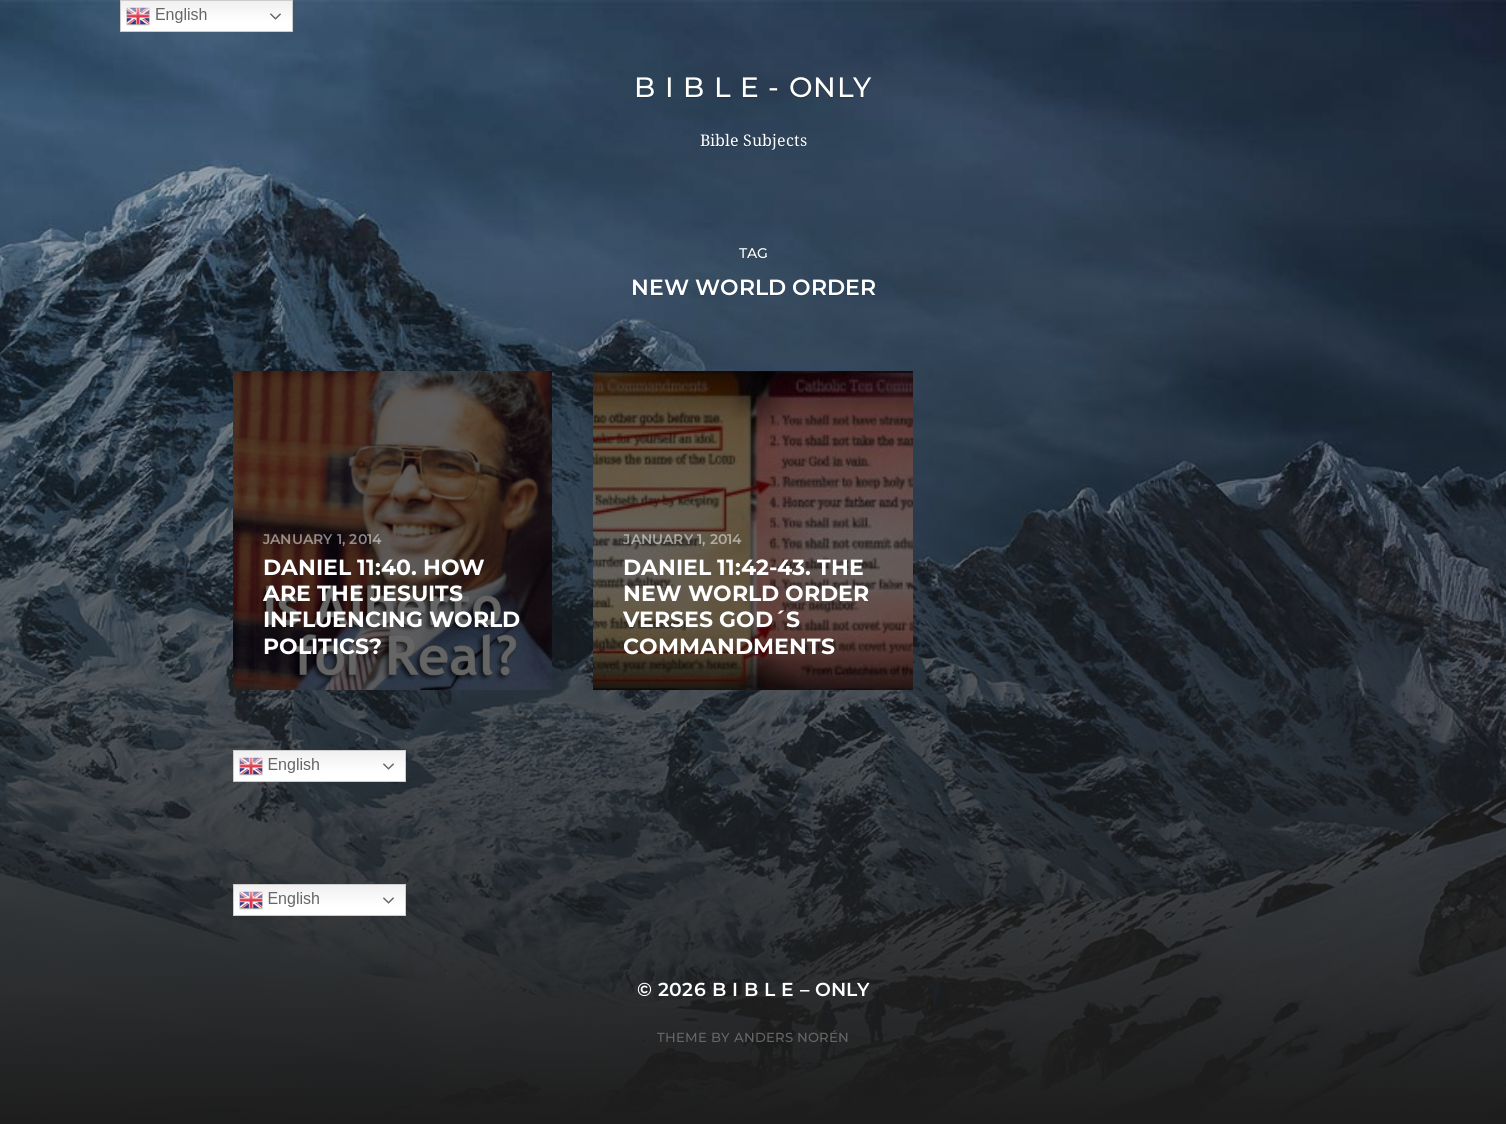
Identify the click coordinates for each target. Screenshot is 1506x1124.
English (279, 766)
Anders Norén (791, 1037)
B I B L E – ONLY (791, 989)
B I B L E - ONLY (752, 87)
